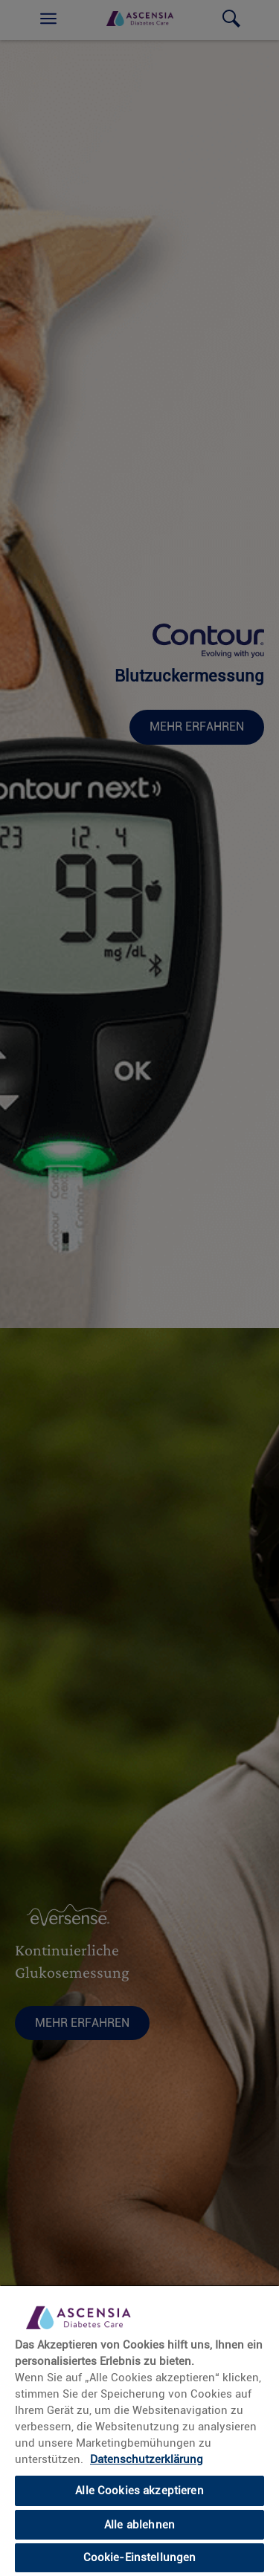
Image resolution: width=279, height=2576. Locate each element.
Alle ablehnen (139, 2524)
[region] (139, 2430)
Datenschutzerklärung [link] (146, 2459)
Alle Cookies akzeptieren (139, 2490)
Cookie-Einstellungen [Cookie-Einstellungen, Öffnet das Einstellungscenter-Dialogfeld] (139, 2557)
